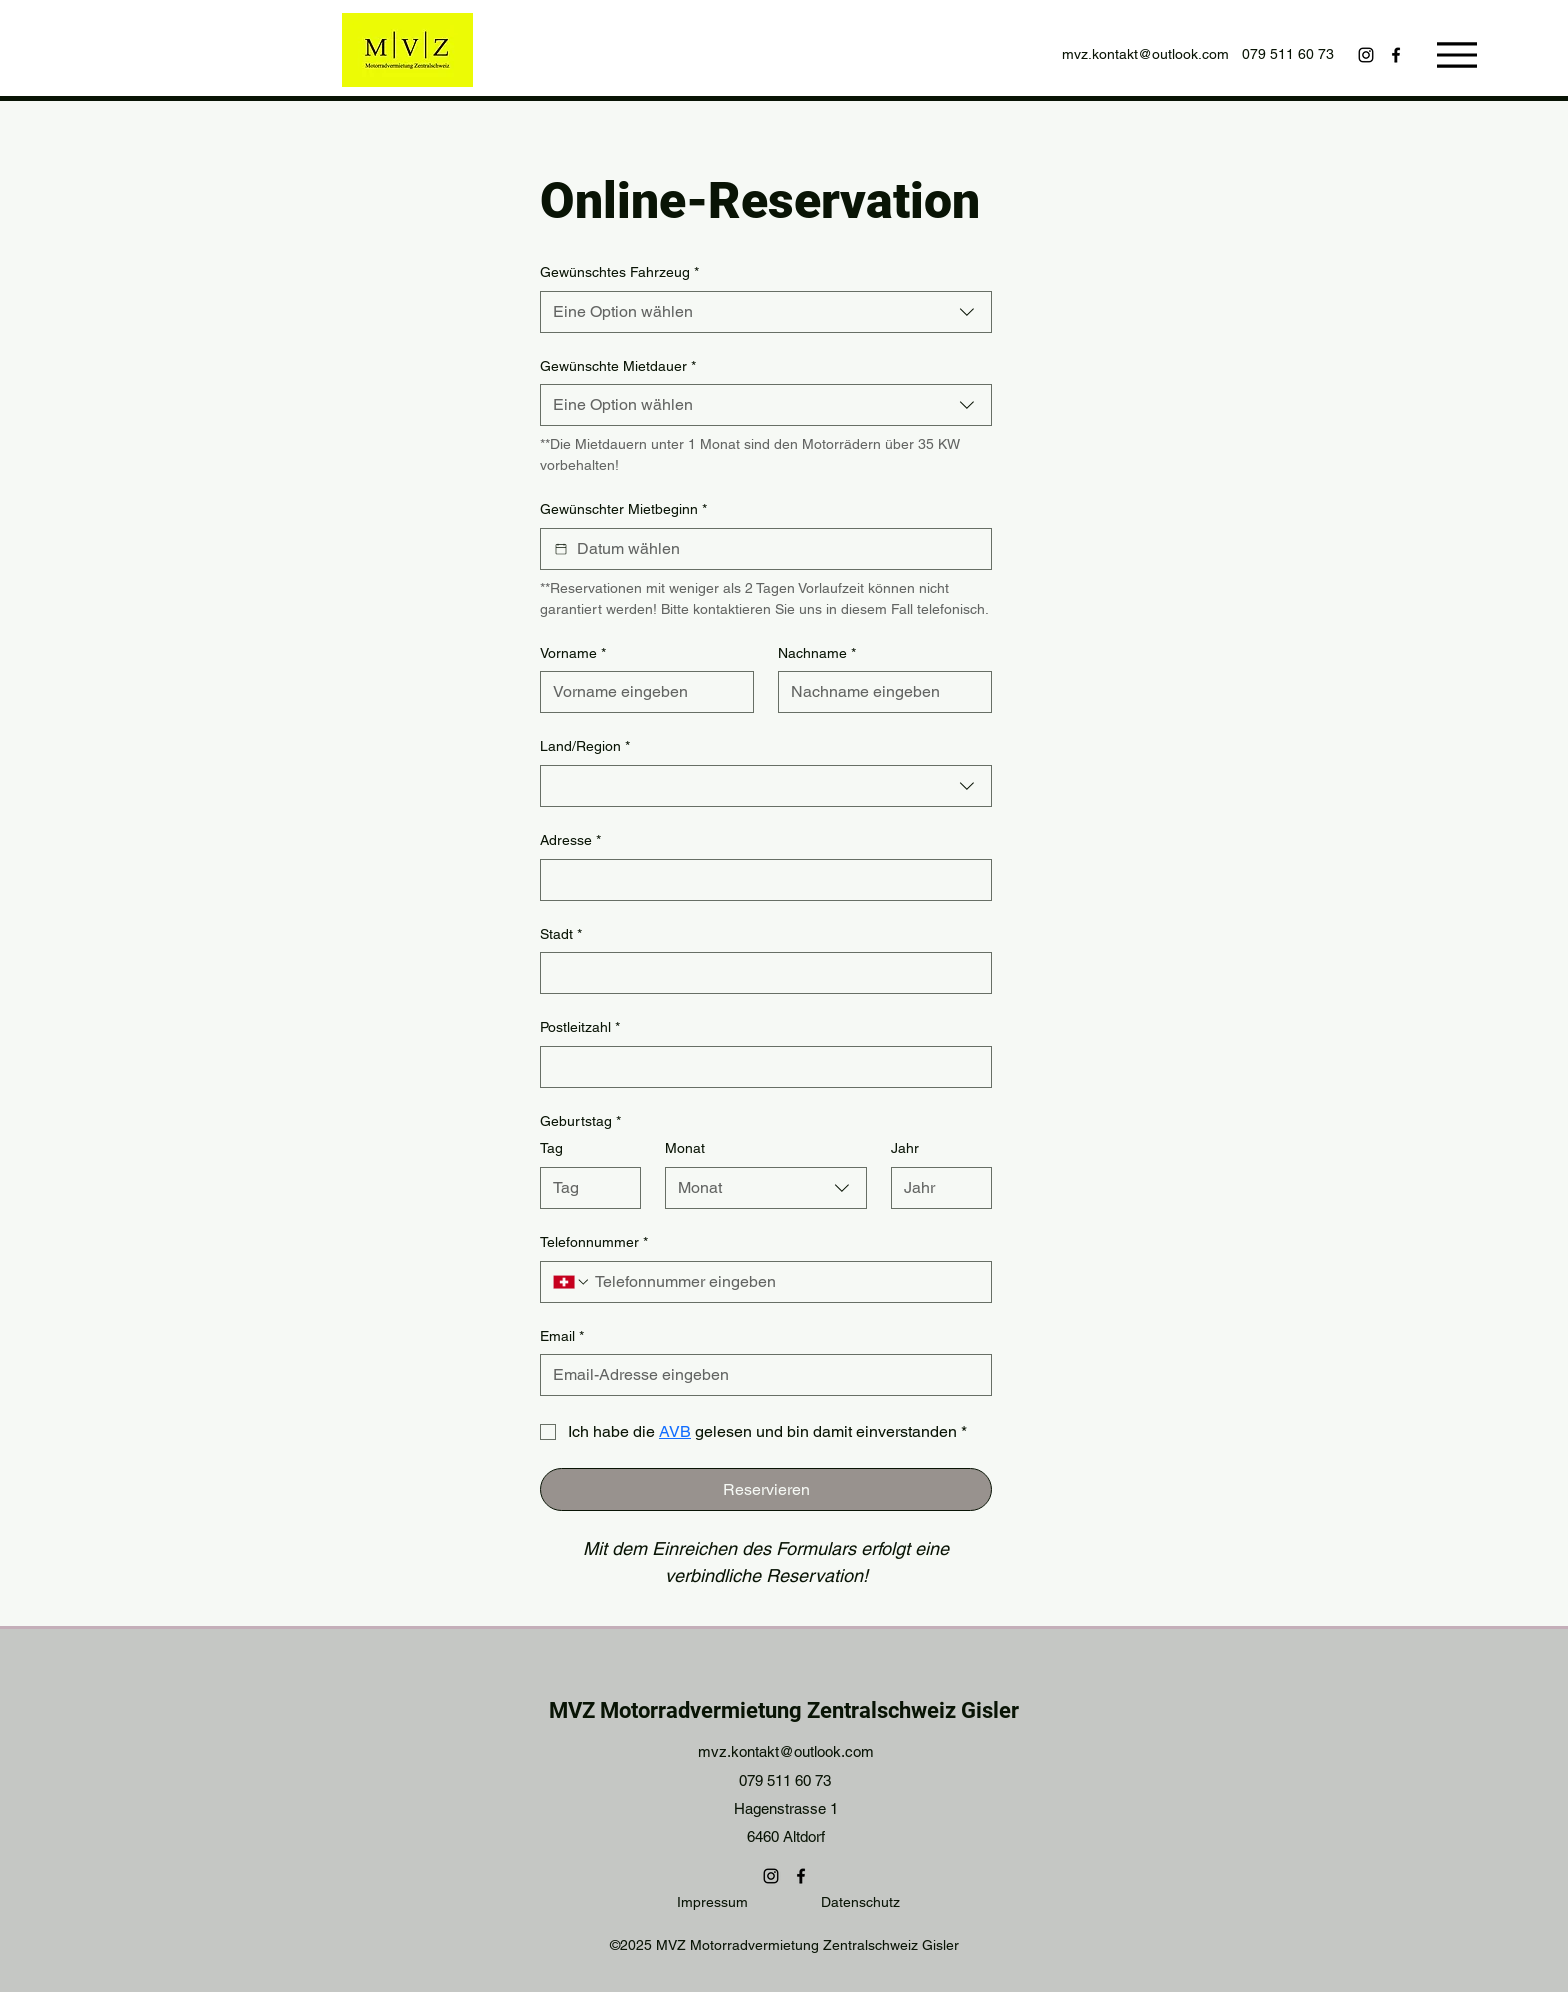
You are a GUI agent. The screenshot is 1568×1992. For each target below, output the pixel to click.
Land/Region (585, 747)
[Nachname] (879, 692)
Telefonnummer (594, 1243)
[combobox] (766, 312)
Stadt (561, 935)
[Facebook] (1396, 55)
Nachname (817, 654)
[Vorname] (641, 692)
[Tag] (584, 1188)
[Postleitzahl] (760, 1067)
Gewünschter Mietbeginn (623, 510)
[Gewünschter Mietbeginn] (561, 549)
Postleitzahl (580, 1028)
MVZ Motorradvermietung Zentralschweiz (752, 1710)
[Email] (760, 1375)
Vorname (573, 654)
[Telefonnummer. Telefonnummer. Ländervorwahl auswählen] (572, 1282)
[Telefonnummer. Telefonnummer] (785, 1282)
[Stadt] (760, 973)
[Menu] (1456, 54)
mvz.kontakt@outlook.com (1145, 54)
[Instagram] (1366, 55)
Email (562, 1337)
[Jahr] (935, 1188)
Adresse (570, 841)
